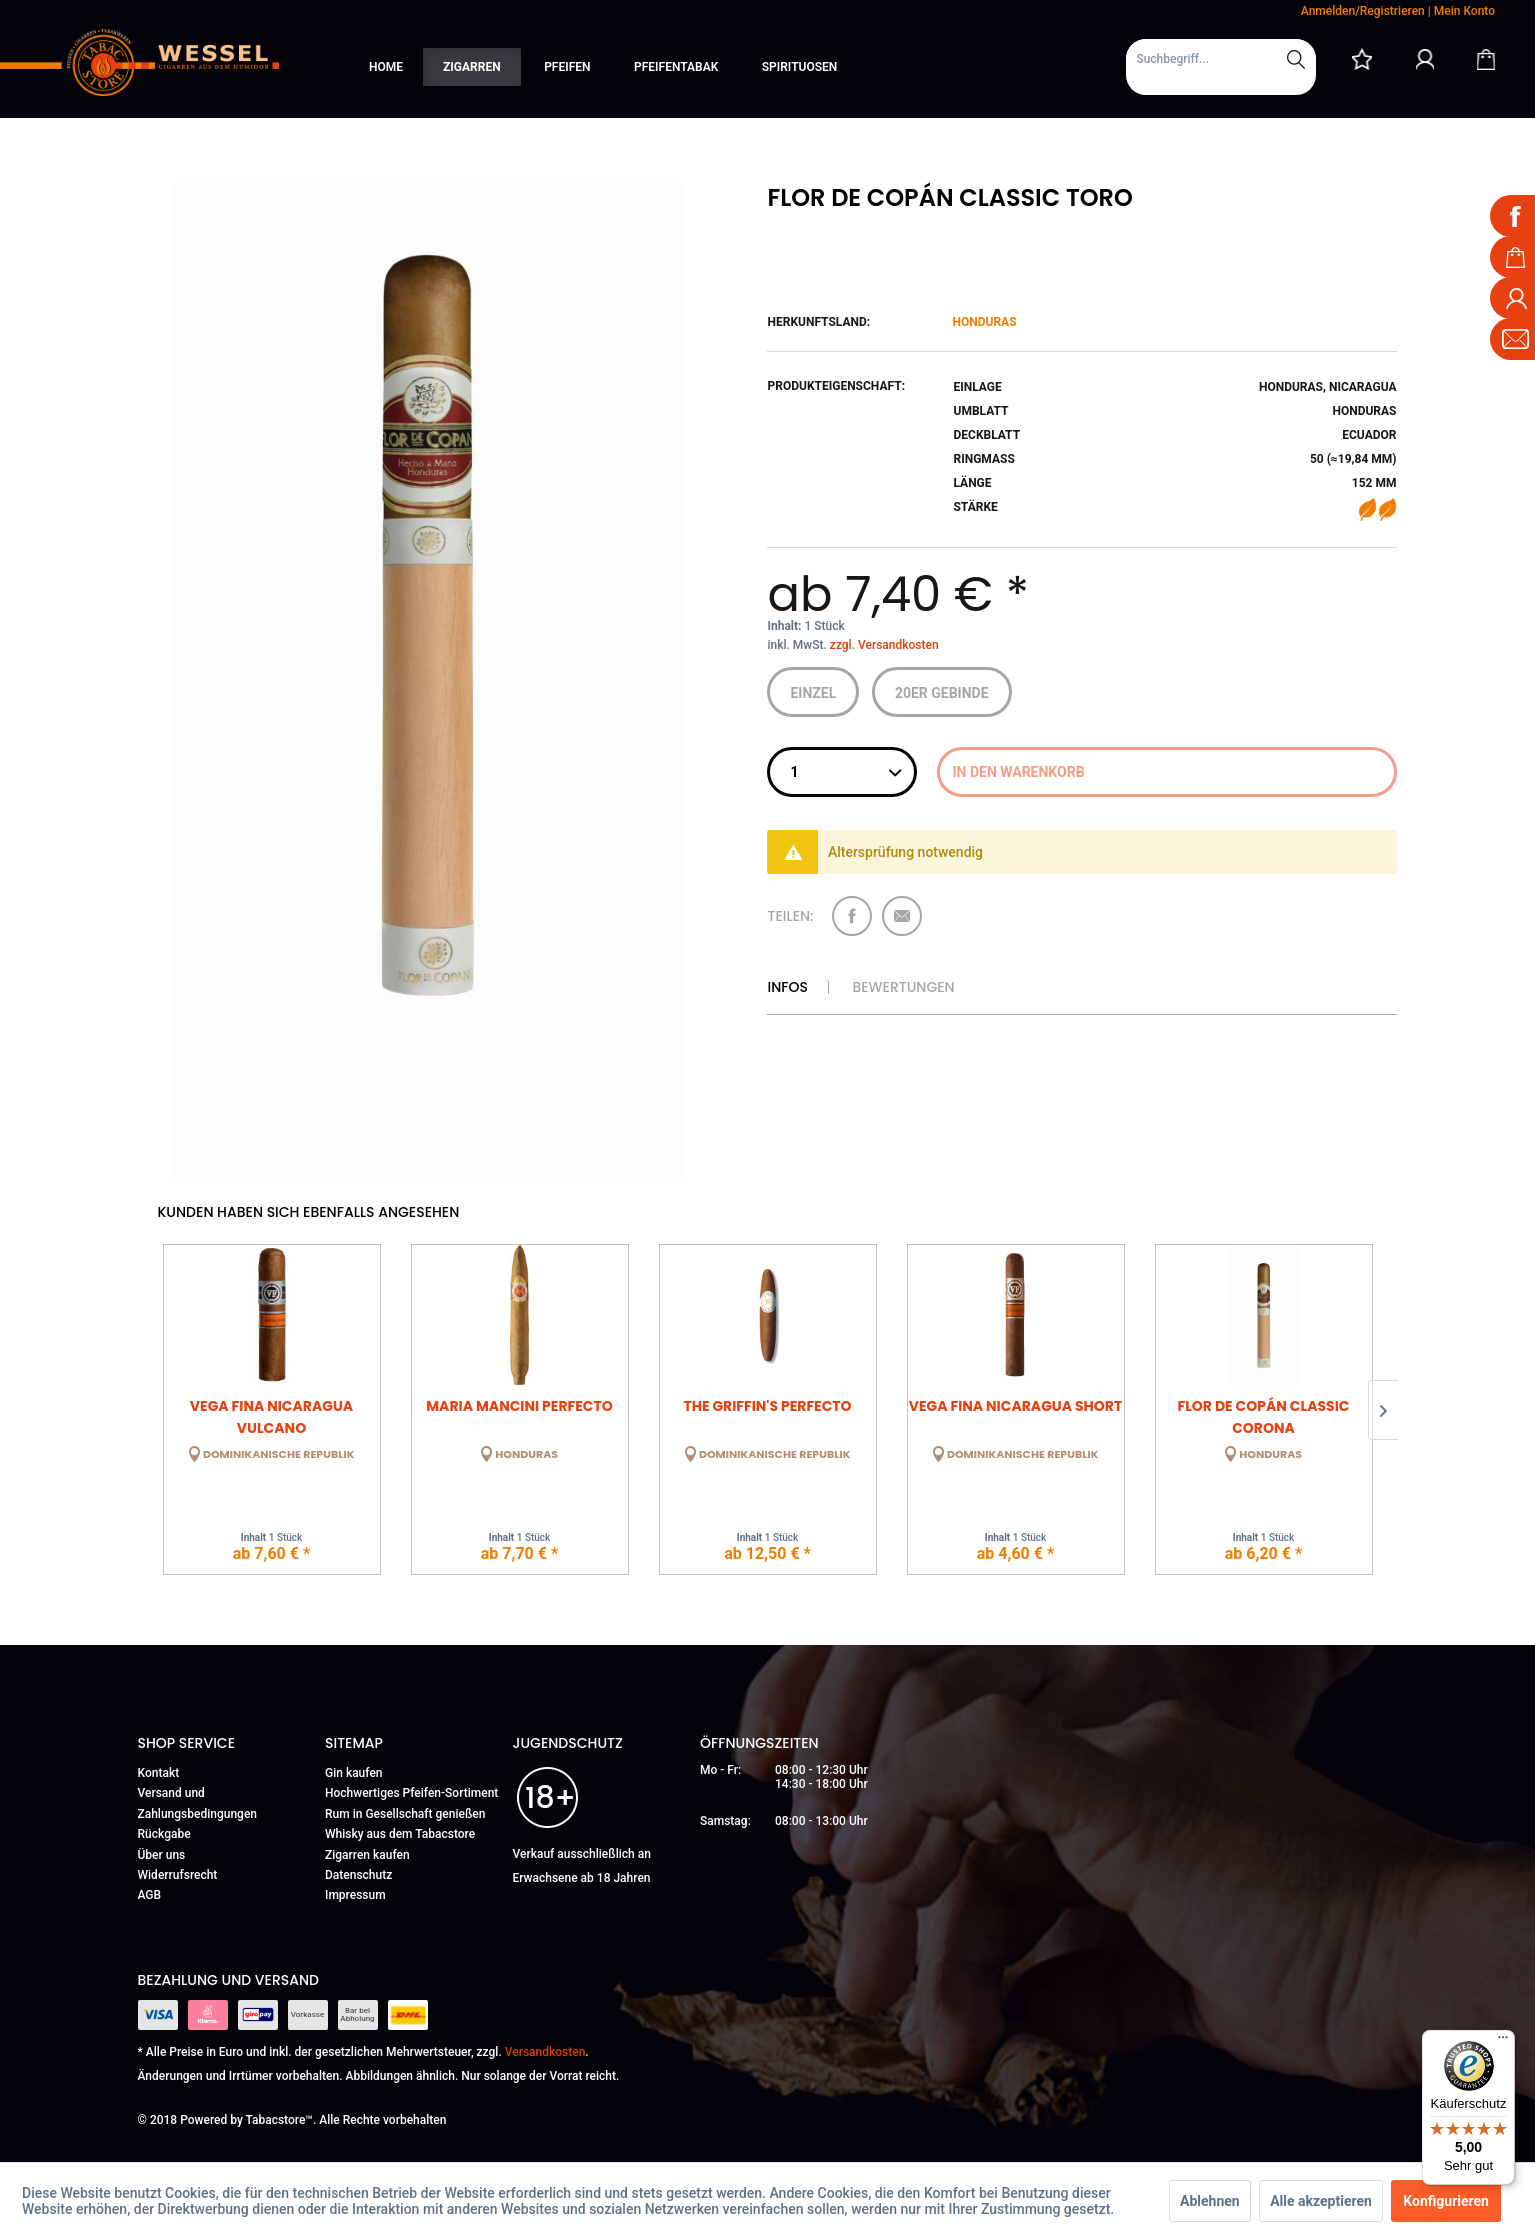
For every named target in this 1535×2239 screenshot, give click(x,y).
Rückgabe (164, 1834)
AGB (150, 1895)
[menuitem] (1221, 67)
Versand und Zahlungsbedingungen (198, 1803)
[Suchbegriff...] (1221, 59)
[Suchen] (1296, 59)
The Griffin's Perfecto (767, 1406)
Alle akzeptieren (1321, 2201)
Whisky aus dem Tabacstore (400, 1834)
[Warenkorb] (1486, 59)
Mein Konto (1464, 11)
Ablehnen (1210, 2201)
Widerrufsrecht (178, 1875)
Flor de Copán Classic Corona (1263, 1415)
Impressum (355, 1895)
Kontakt (159, 1773)
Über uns (162, 1855)
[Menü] (1503, 2042)
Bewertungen (903, 987)
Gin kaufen (354, 1773)
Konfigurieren (1446, 2201)
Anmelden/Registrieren (1363, 11)
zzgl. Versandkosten (884, 645)
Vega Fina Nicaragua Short (1016, 1406)
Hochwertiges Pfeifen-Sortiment (411, 1793)
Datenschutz (358, 1875)
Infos (787, 987)
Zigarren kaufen (367, 1855)
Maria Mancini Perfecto (519, 1406)
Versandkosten (545, 2052)
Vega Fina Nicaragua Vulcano (271, 1415)
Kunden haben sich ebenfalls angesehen (309, 1212)
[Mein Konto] (1425, 59)
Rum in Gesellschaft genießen (405, 1814)
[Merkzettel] (1362, 59)
